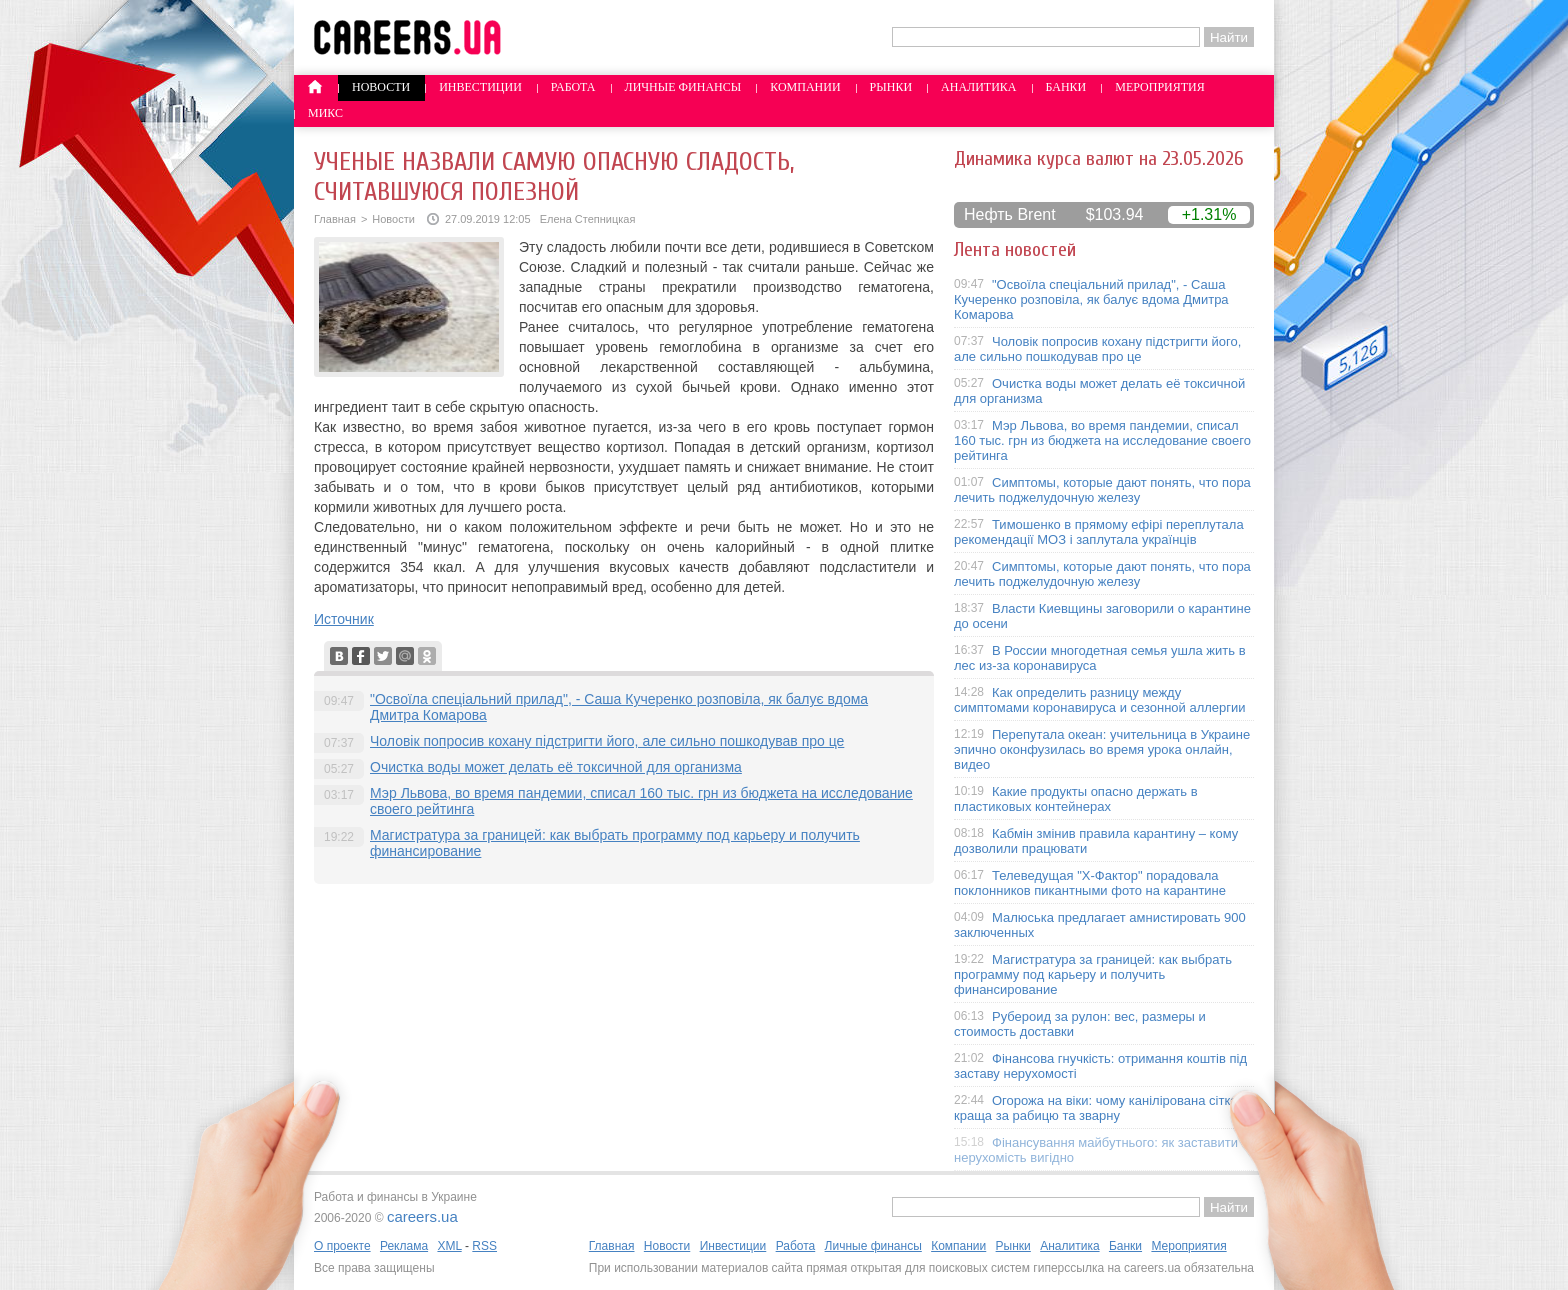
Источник (344, 619)
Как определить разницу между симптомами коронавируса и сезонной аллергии (1100, 700)
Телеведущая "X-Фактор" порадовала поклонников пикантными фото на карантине (1090, 883)
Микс (325, 113)
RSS (484, 1246)
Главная (335, 219)
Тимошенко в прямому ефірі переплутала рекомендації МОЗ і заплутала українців (1099, 532)
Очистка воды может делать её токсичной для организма (556, 767)
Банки (1066, 87)
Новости (381, 87)
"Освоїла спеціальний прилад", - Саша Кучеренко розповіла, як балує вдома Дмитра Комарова (1091, 299)
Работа (573, 87)
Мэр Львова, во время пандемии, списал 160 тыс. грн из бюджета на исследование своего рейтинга (1102, 440)
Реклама (404, 1246)
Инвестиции (480, 87)
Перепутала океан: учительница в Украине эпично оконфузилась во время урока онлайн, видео (1102, 749)
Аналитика (978, 87)
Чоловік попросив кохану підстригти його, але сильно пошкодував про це (607, 741)
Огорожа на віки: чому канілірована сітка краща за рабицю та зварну (1096, 1108)
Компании (805, 87)
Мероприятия (1160, 87)
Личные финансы (683, 87)
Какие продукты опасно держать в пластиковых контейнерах (1076, 799)
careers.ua (422, 1216)
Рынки (891, 87)
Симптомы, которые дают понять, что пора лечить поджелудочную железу (1102, 490)
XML (449, 1246)
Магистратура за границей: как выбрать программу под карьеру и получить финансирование (1093, 974)
